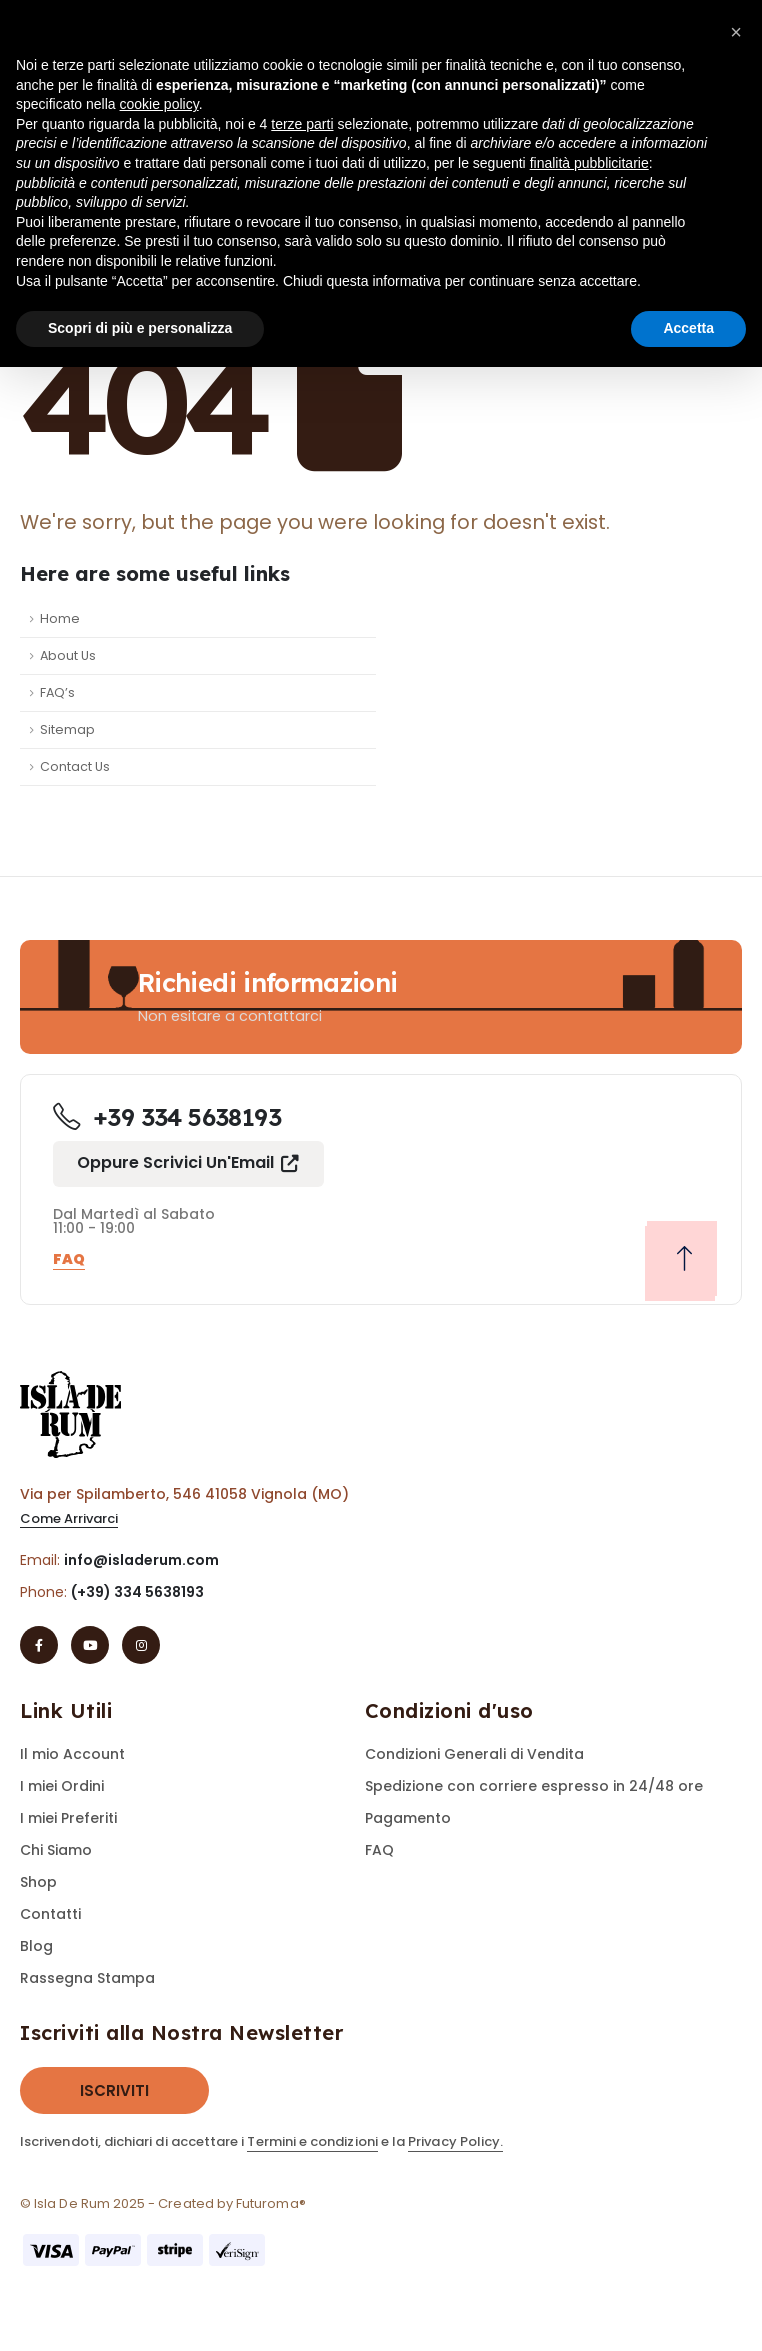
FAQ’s (57, 692)
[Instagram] (141, 1645)
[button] (188, 1164)
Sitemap (67, 729)
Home (60, 618)
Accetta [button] (688, 328)
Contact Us (75, 766)
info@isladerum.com (141, 1560)
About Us (68, 655)
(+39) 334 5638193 (137, 1592)
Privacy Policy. (455, 2141)
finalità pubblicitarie (589, 163)
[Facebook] (39, 1645)
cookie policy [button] (159, 104)
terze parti (302, 124)
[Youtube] (90, 1645)
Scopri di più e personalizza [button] (140, 328)
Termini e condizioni (312, 2141)
